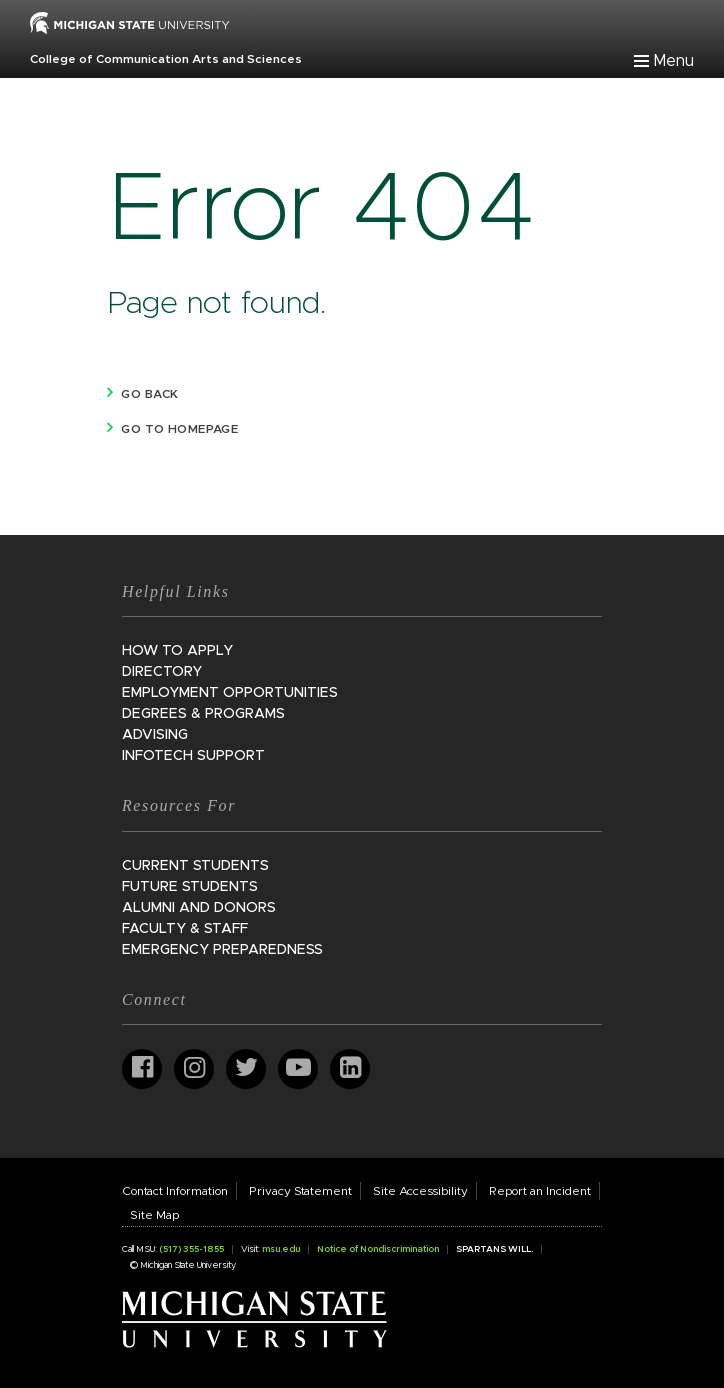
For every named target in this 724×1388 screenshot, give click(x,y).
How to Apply (177, 651)
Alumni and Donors (199, 908)
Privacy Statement (300, 1191)
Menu (674, 61)
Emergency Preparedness (222, 950)
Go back (149, 394)
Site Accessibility (420, 1191)
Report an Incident (540, 1191)
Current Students (195, 866)
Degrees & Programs (203, 714)
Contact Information (175, 1191)
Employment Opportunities (230, 693)
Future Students (190, 887)
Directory (162, 672)
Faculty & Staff (185, 929)
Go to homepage (179, 429)
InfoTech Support (193, 756)
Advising (155, 735)
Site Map (154, 1215)
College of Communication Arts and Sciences (166, 59)
